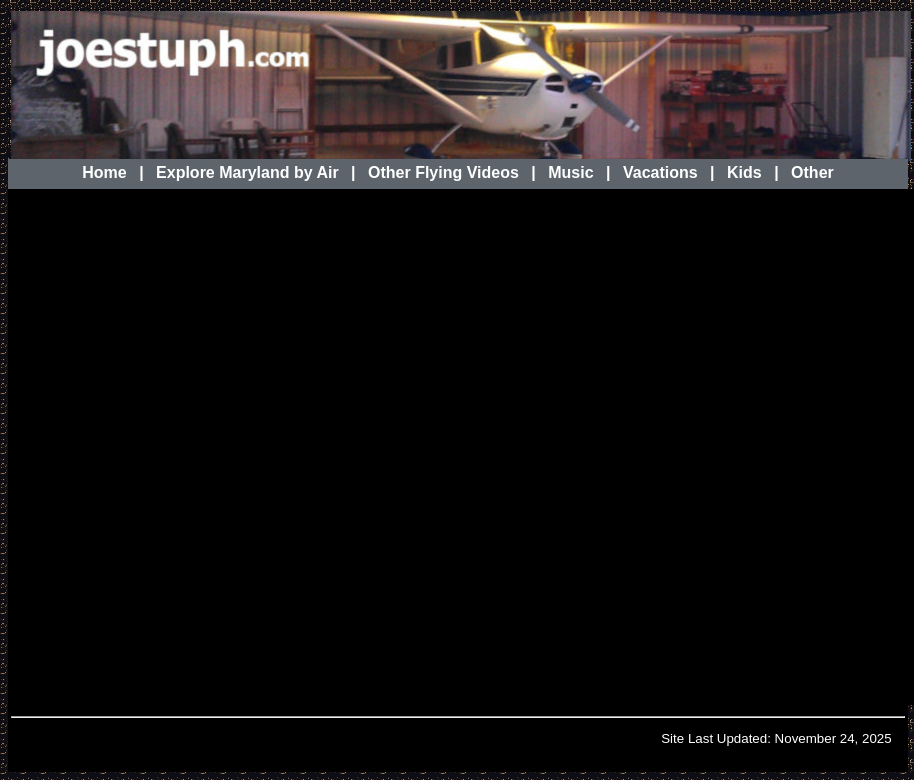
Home (104, 172)
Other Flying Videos (443, 172)
